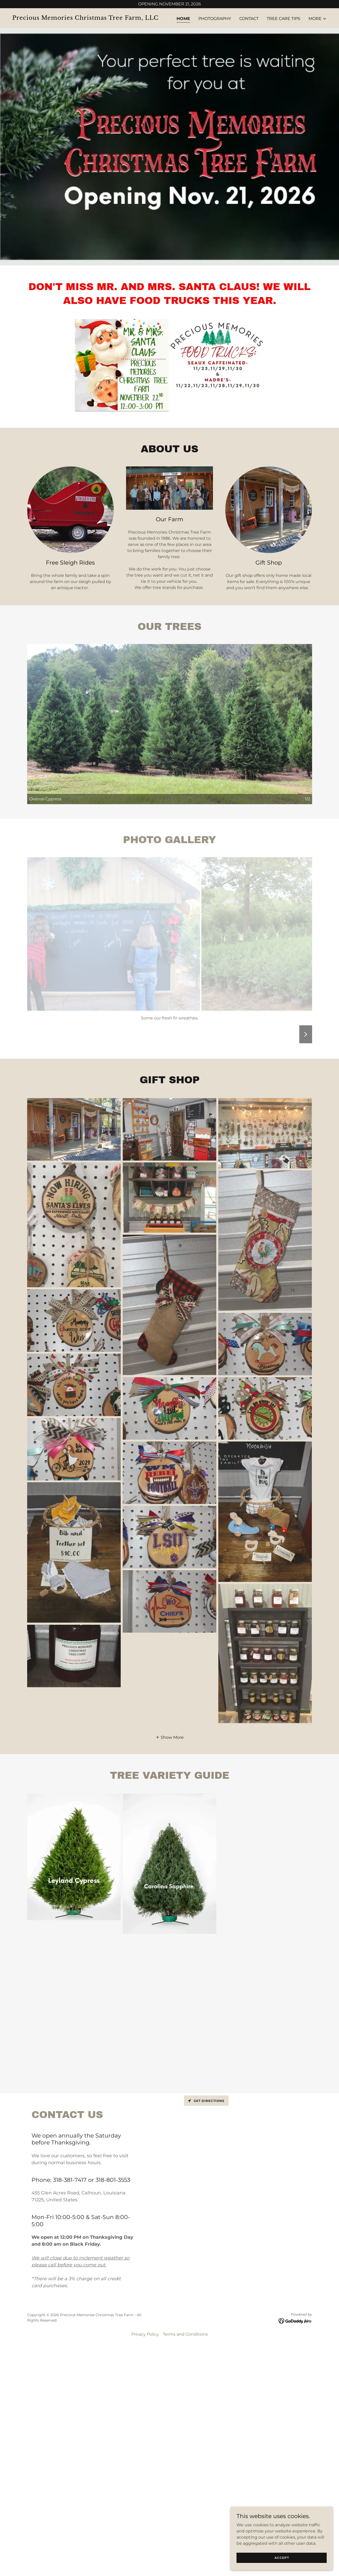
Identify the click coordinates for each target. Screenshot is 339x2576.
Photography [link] (214, 18)
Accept (281, 2558)
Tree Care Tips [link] (283, 18)
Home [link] (183, 18)
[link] (89, 18)
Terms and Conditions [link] (185, 2324)
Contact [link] (249, 18)
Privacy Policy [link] (145, 2324)
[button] (318, 19)
